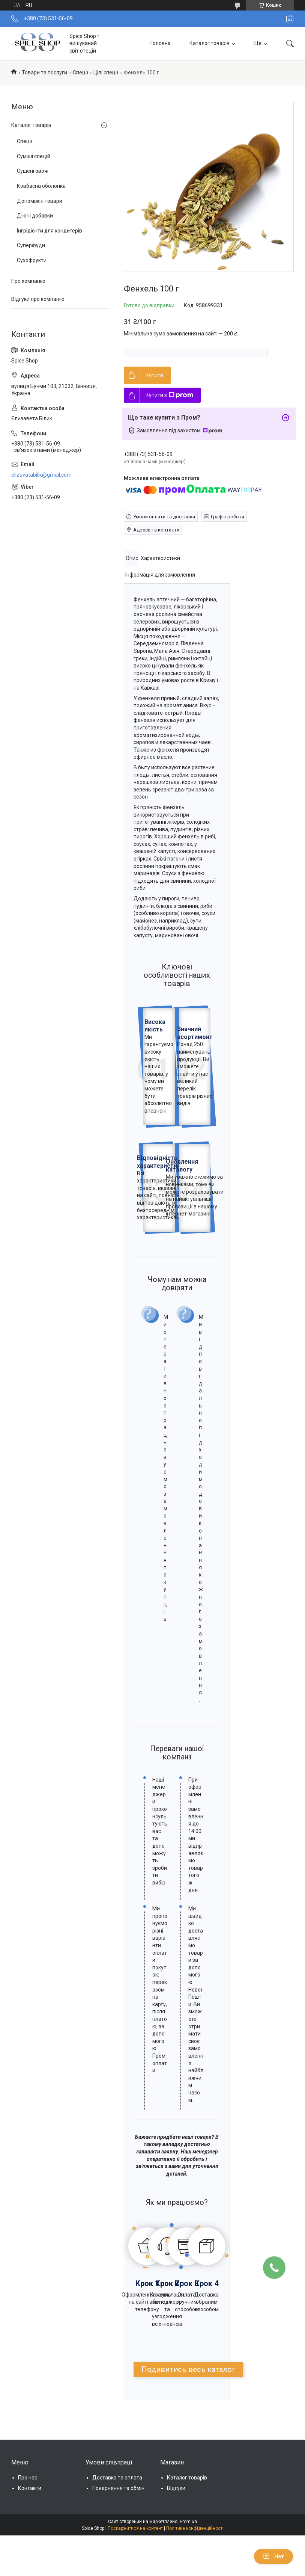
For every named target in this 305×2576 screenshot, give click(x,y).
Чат (273, 2556)
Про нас (27, 2478)
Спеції (80, 72)
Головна (160, 43)
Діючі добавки (35, 216)
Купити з (169, 395)
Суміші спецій (33, 156)
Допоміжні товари (39, 201)
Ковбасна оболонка (41, 186)
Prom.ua (188, 2521)
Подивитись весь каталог (188, 2369)
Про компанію (28, 281)
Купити (154, 375)
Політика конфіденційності (195, 2528)
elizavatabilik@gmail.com (41, 475)
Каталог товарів (209, 43)
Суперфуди (31, 245)
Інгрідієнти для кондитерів (49, 231)
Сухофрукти (32, 260)
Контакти (29, 2488)
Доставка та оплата (117, 2478)
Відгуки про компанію (38, 299)
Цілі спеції (105, 72)
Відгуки (176, 2488)
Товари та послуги (44, 72)
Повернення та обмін (118, 2488)
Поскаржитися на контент (135, 2528)
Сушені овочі (32, 171)
